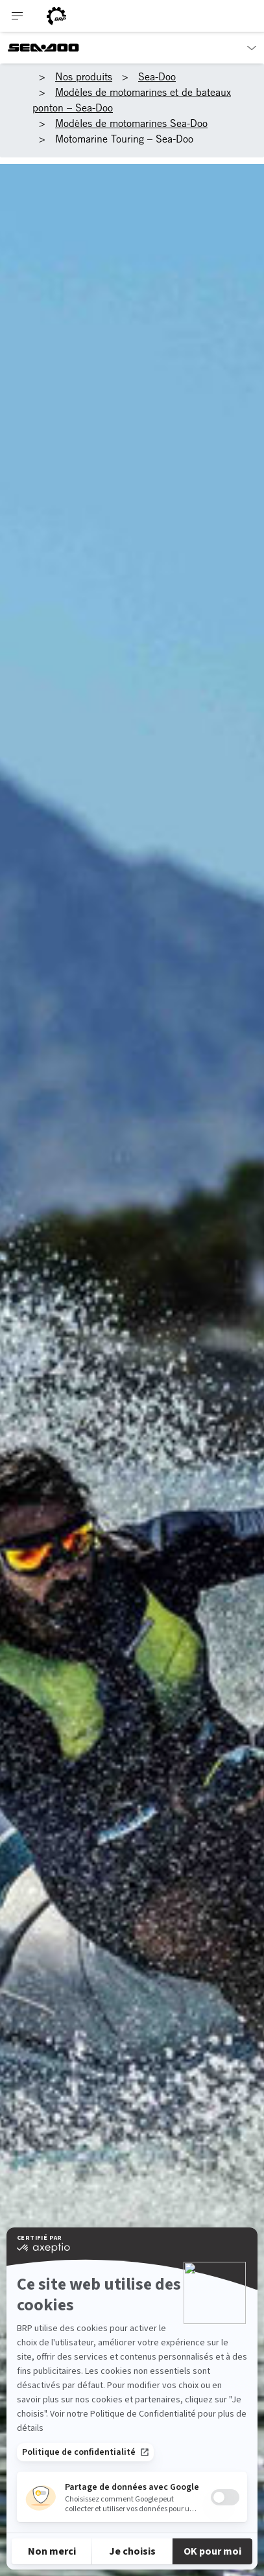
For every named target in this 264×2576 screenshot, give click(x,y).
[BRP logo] (56, 16)
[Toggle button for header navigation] (17, 16)
